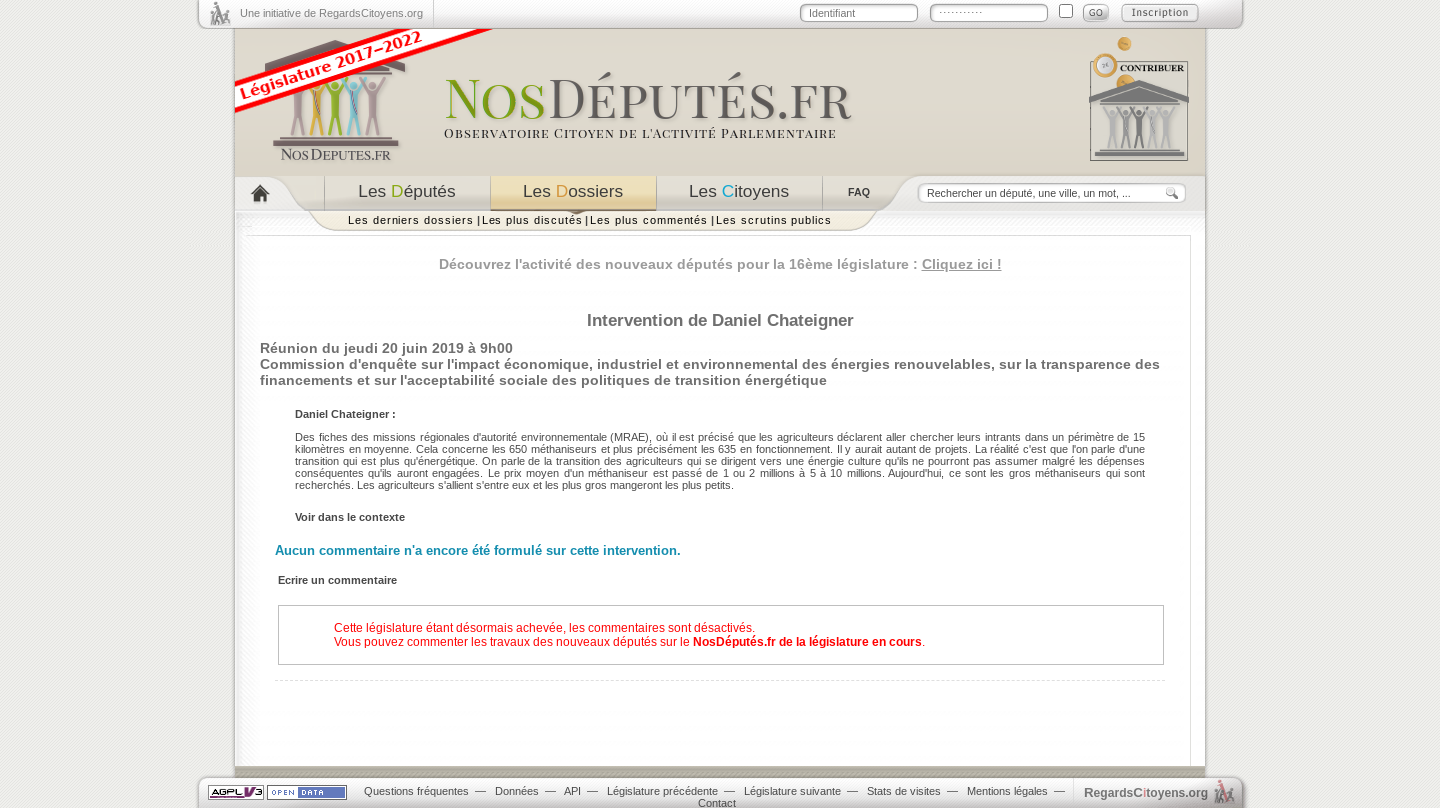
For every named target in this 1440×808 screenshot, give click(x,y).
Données (517, 791)
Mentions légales (1007, 791)
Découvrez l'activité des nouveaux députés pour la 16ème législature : (720, 264)
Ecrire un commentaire (337, 580)
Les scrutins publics (774, 220)
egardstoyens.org (1146, 792)
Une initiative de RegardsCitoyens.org (331, 13)
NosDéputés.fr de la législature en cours (807, 642)
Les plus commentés (649, 220)
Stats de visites (904, 791)
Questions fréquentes (416, 791)
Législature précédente (662, 791)
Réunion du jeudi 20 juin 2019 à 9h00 (386, 348)
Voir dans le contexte (350, 517)
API (572, 791)
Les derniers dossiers (411, 220)
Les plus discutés (532, 220)
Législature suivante (792, 791)
